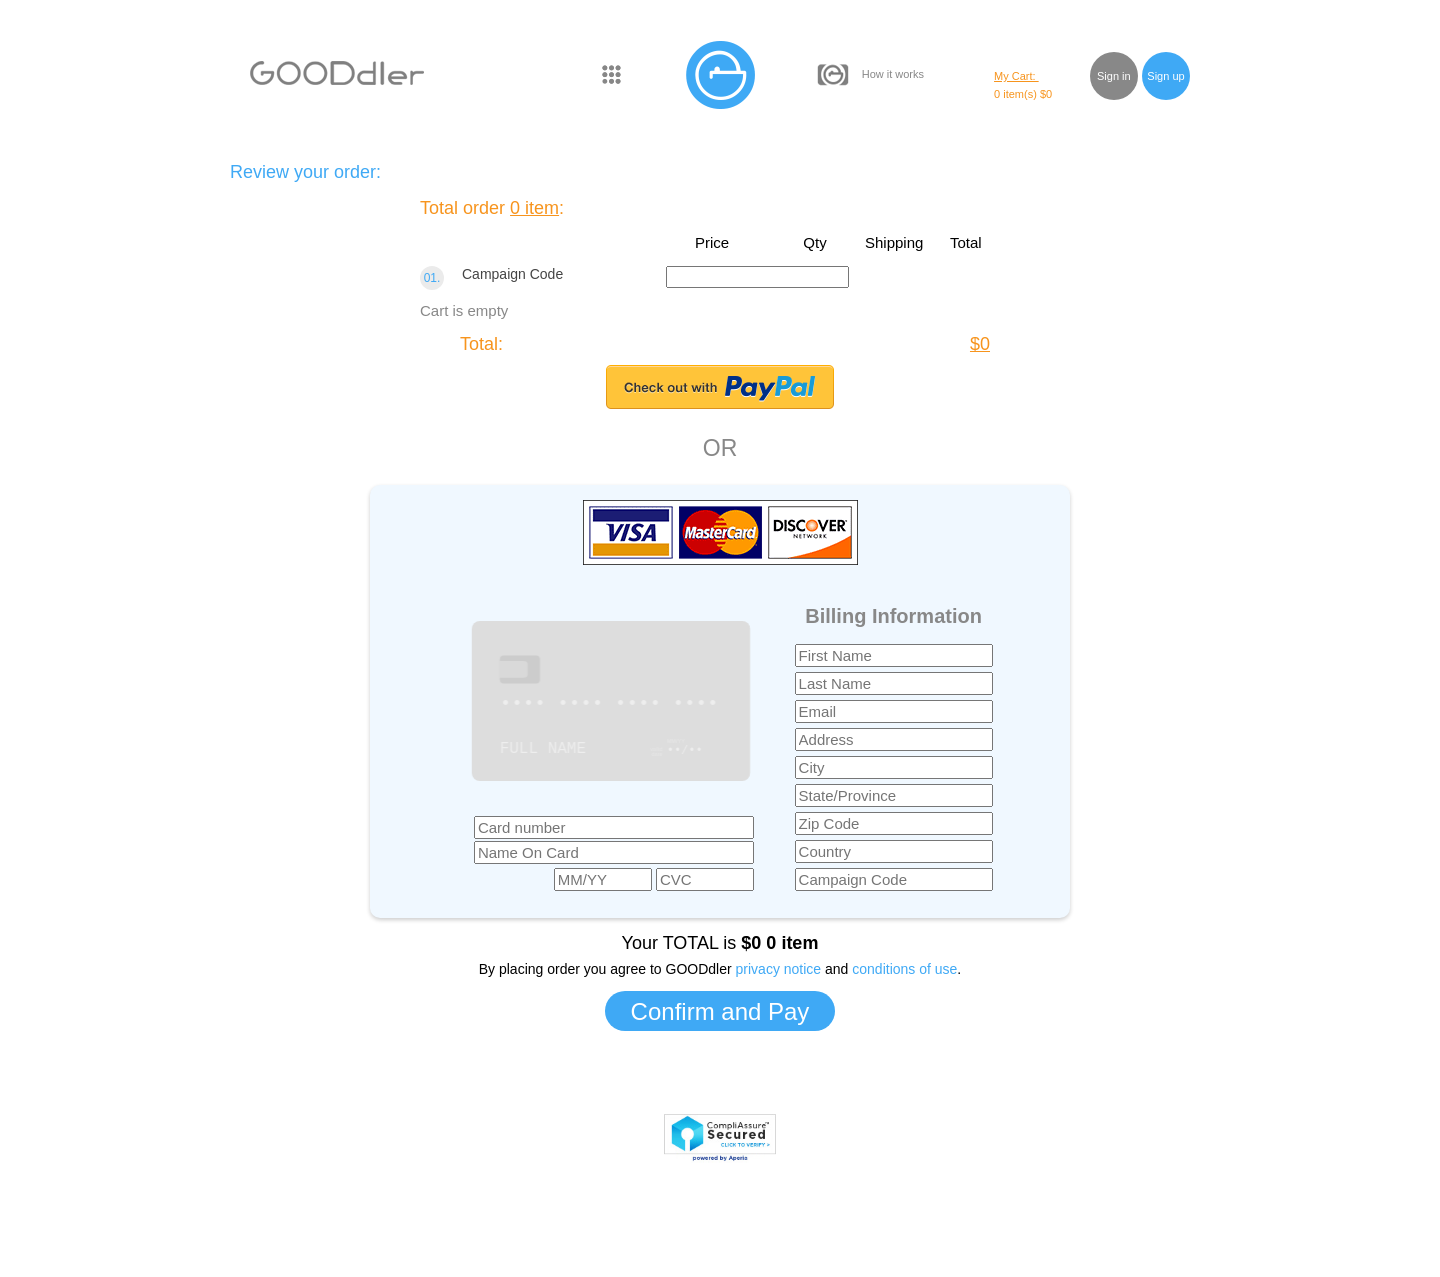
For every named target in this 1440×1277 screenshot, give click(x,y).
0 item (534, 208)
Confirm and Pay (720, 1011)
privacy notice (779, 969)
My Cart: (1016, 76)
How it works (893, 74)
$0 (980, 344)
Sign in (1114, 76)
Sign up (1165, 76)
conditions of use (904, 969)
